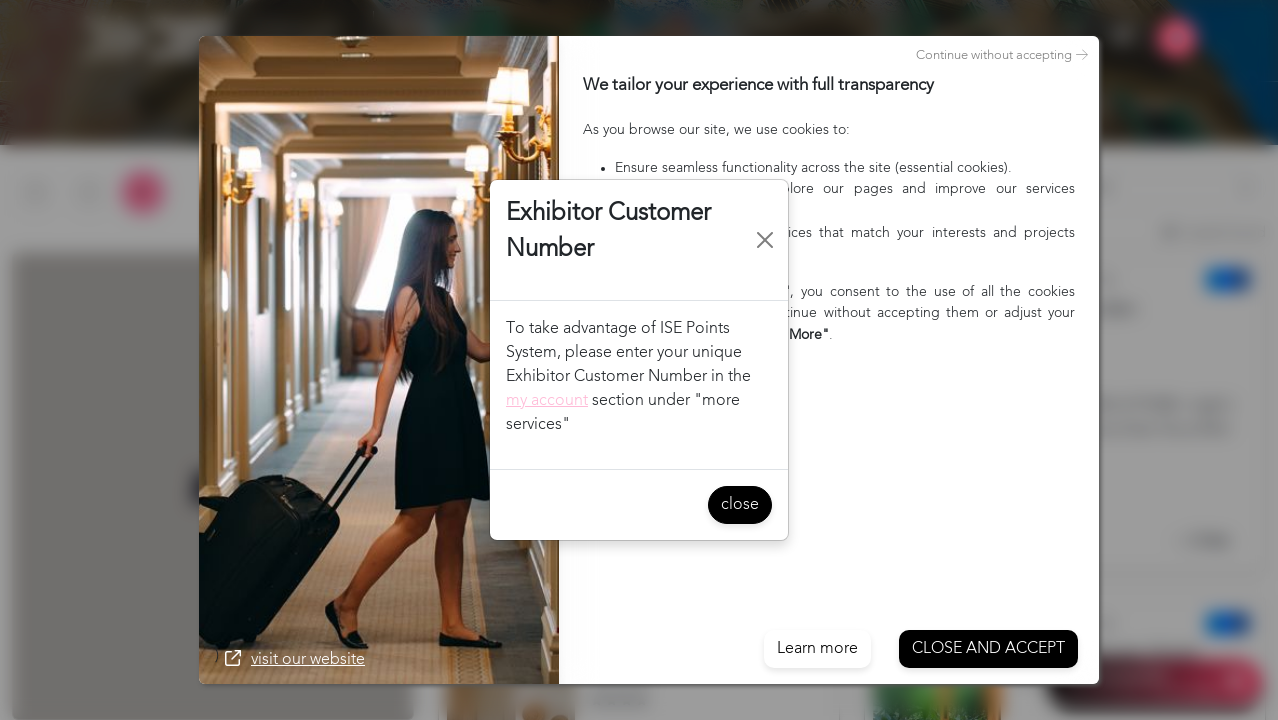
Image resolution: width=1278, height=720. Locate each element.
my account (547, 401)
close (740, 505)
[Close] (765, 240)
